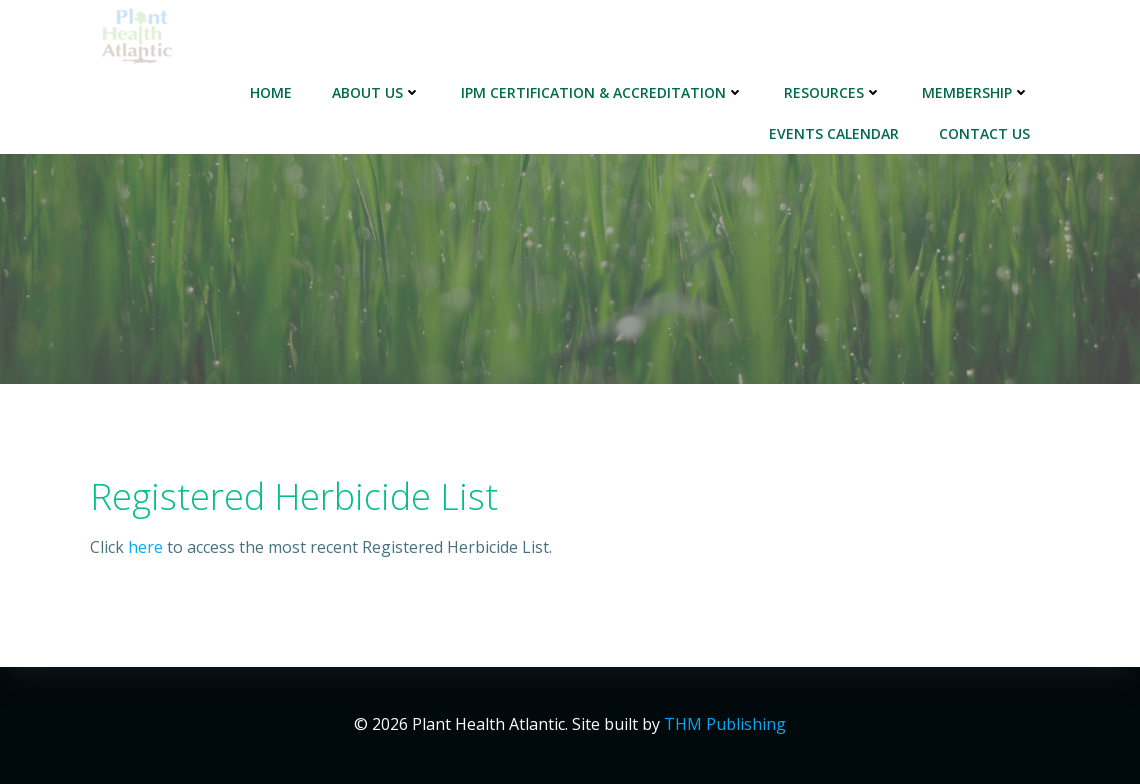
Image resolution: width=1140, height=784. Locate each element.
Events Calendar (834, 133)
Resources (833, 92)
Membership (976, 92)
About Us (376, 92)
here (145, 547)
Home (271, 92)
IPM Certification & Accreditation (602, 92)
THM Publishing (725, 724)
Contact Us (984, 133)
